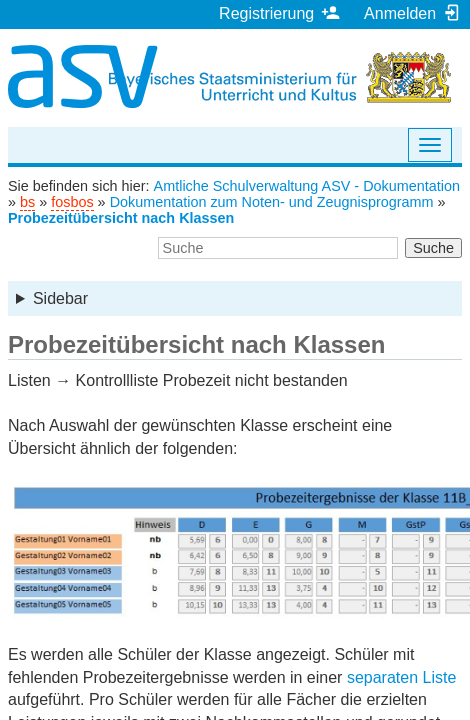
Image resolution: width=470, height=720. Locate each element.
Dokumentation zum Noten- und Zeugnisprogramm (272, 202)
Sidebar (60, 298)
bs (27, 202)
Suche (433, 248)
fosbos (72, 202)
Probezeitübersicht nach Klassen (121, 218)
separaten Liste (401, 677)
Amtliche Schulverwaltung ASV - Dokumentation (307, 186)
